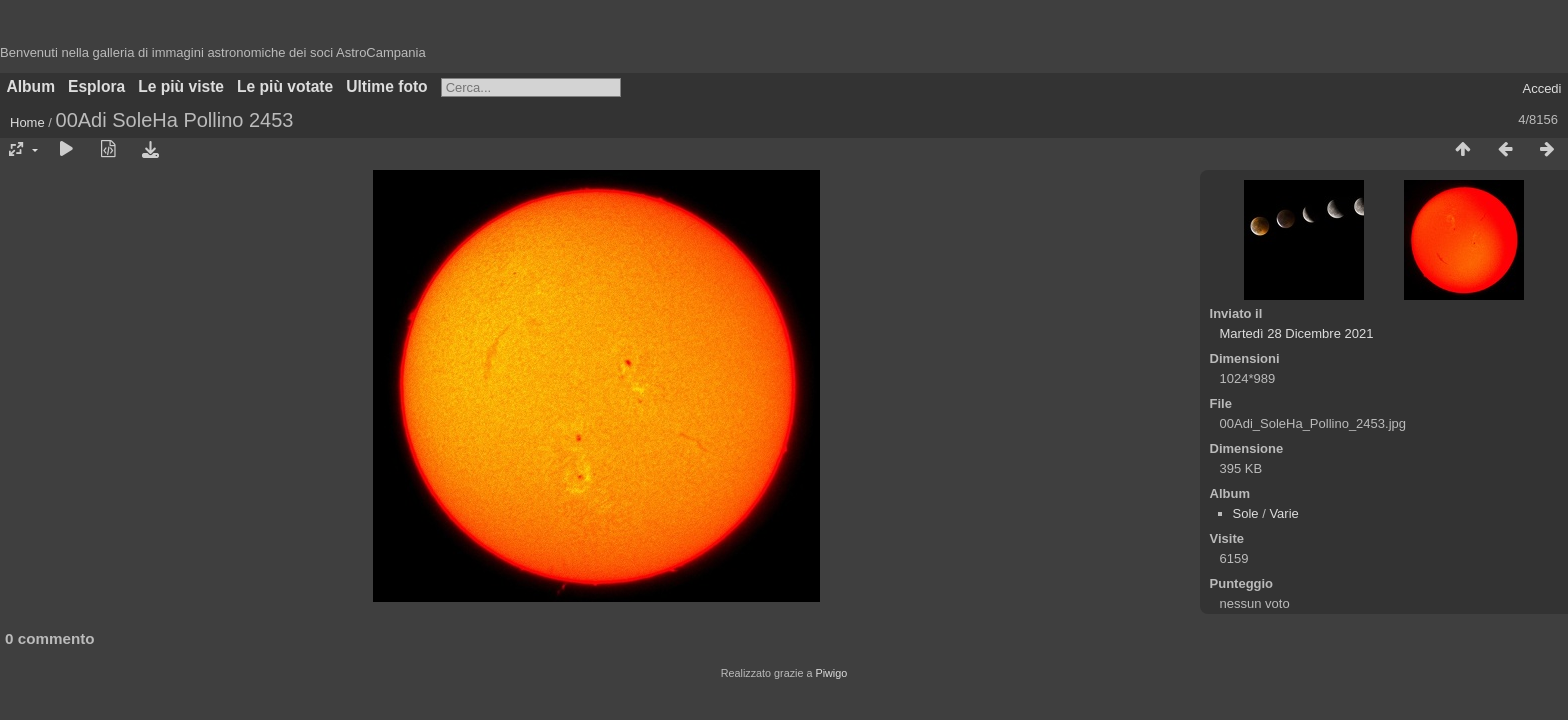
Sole (1246, 513)
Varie (1283, 513)
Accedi (1541, 88)
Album (31, 86)
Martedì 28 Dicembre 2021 (1297, 333)
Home (27, 122)
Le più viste (181, 86)
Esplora (96, 86)
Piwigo (831, 673)
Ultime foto (386, 86)
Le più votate (285, 86)
